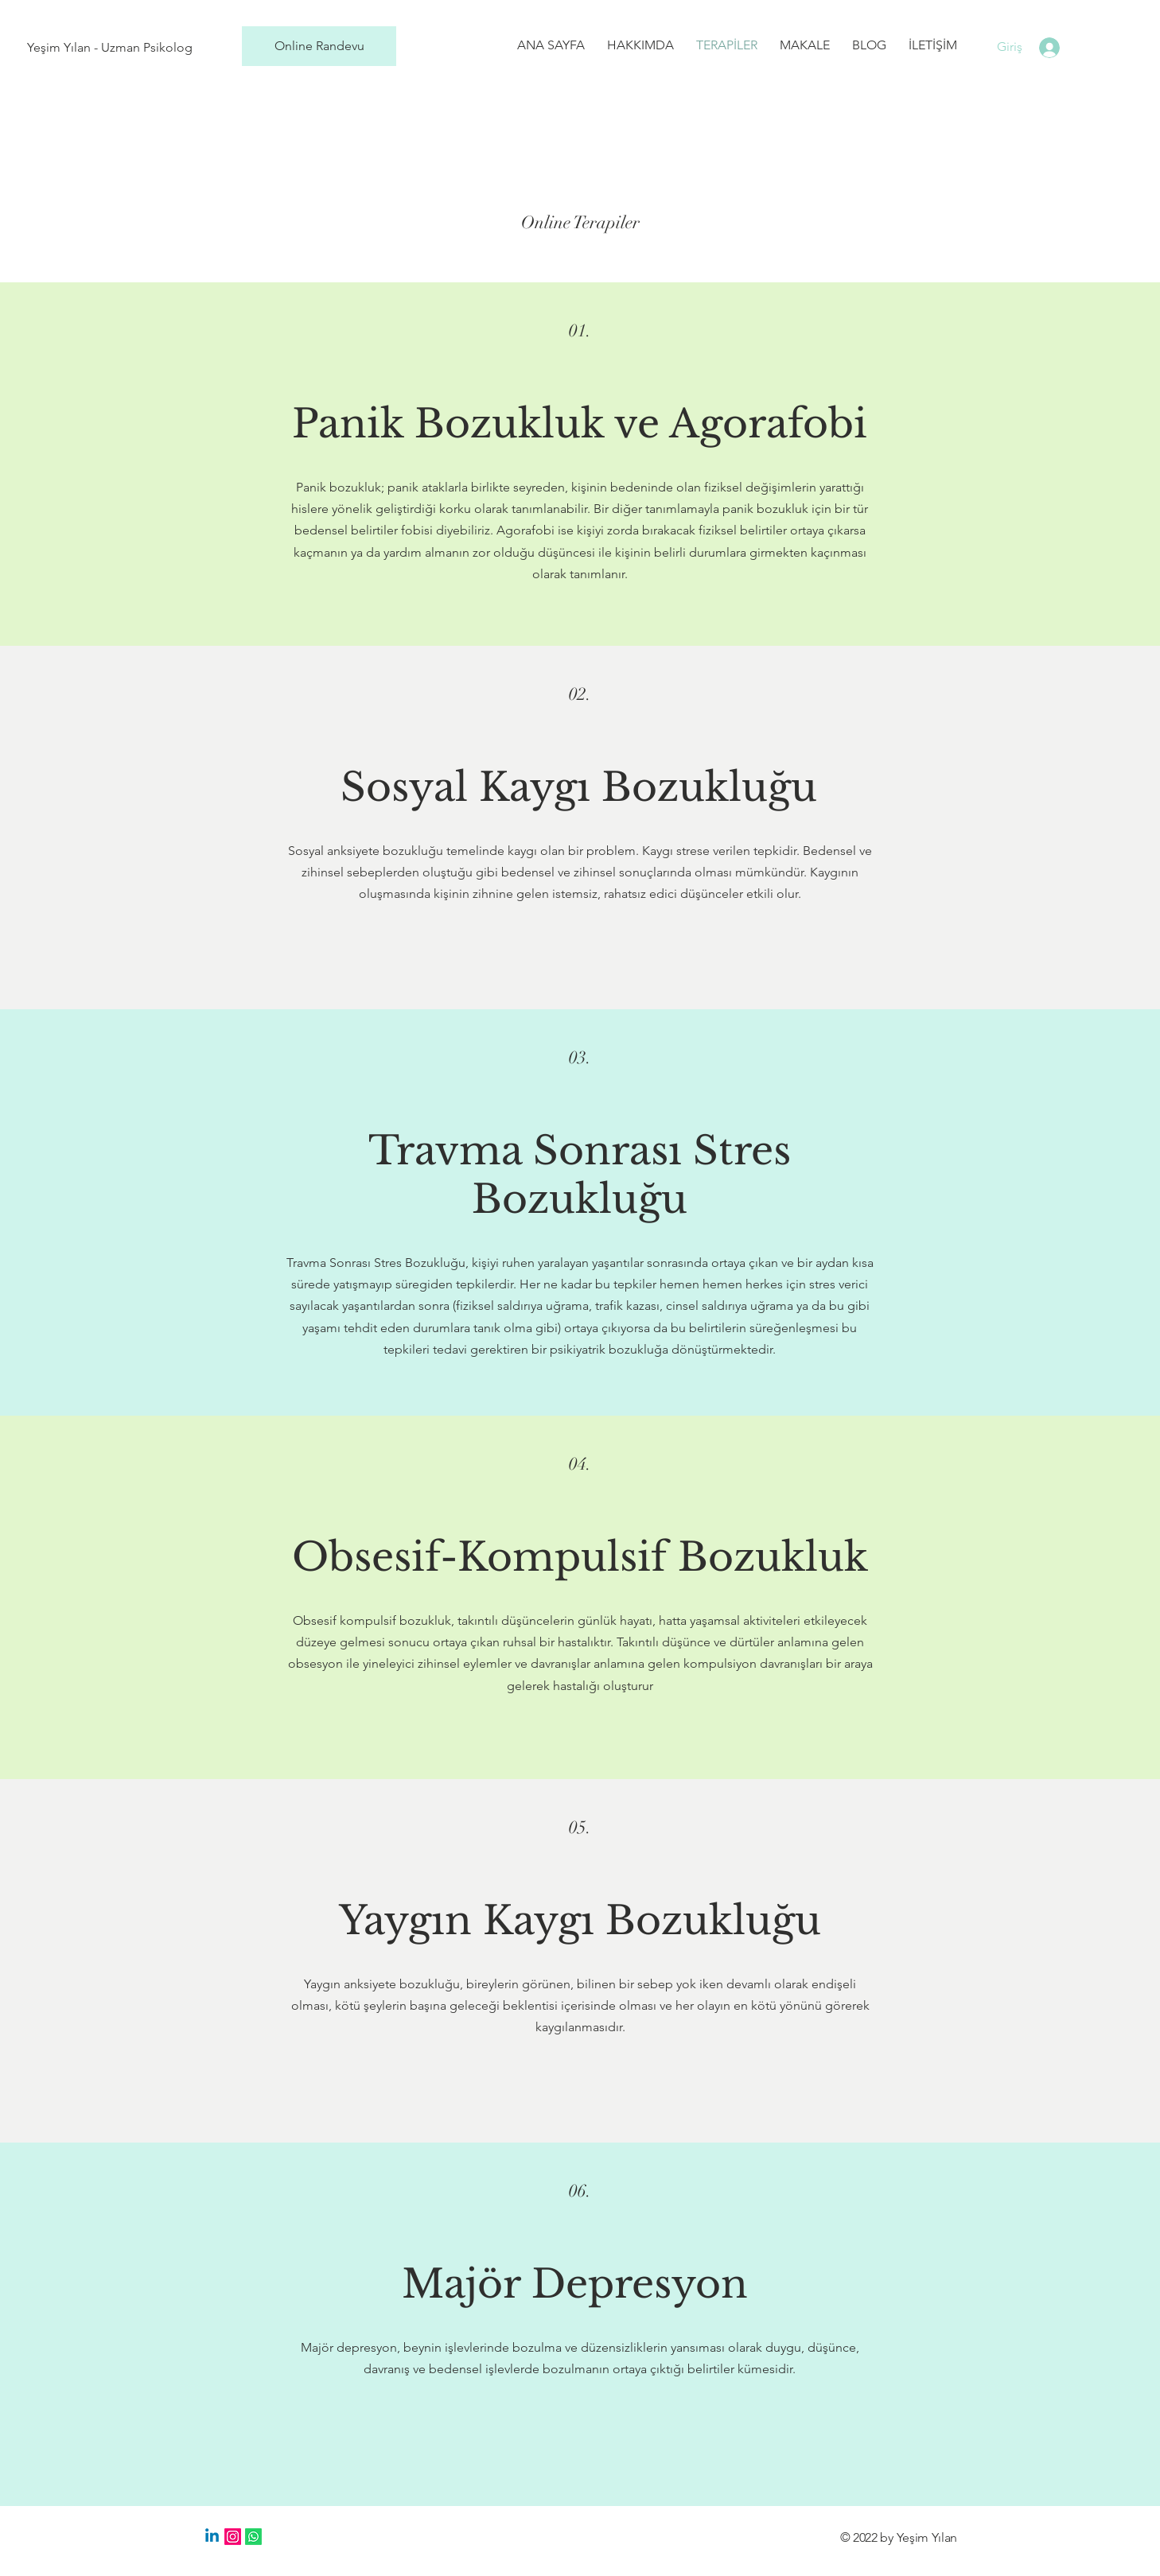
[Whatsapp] (253, 2536)
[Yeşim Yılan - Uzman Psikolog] (110, 48)
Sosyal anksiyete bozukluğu (365, 850)
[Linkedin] (212, 2536)
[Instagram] (232, 2536)
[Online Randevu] (319, 46)
